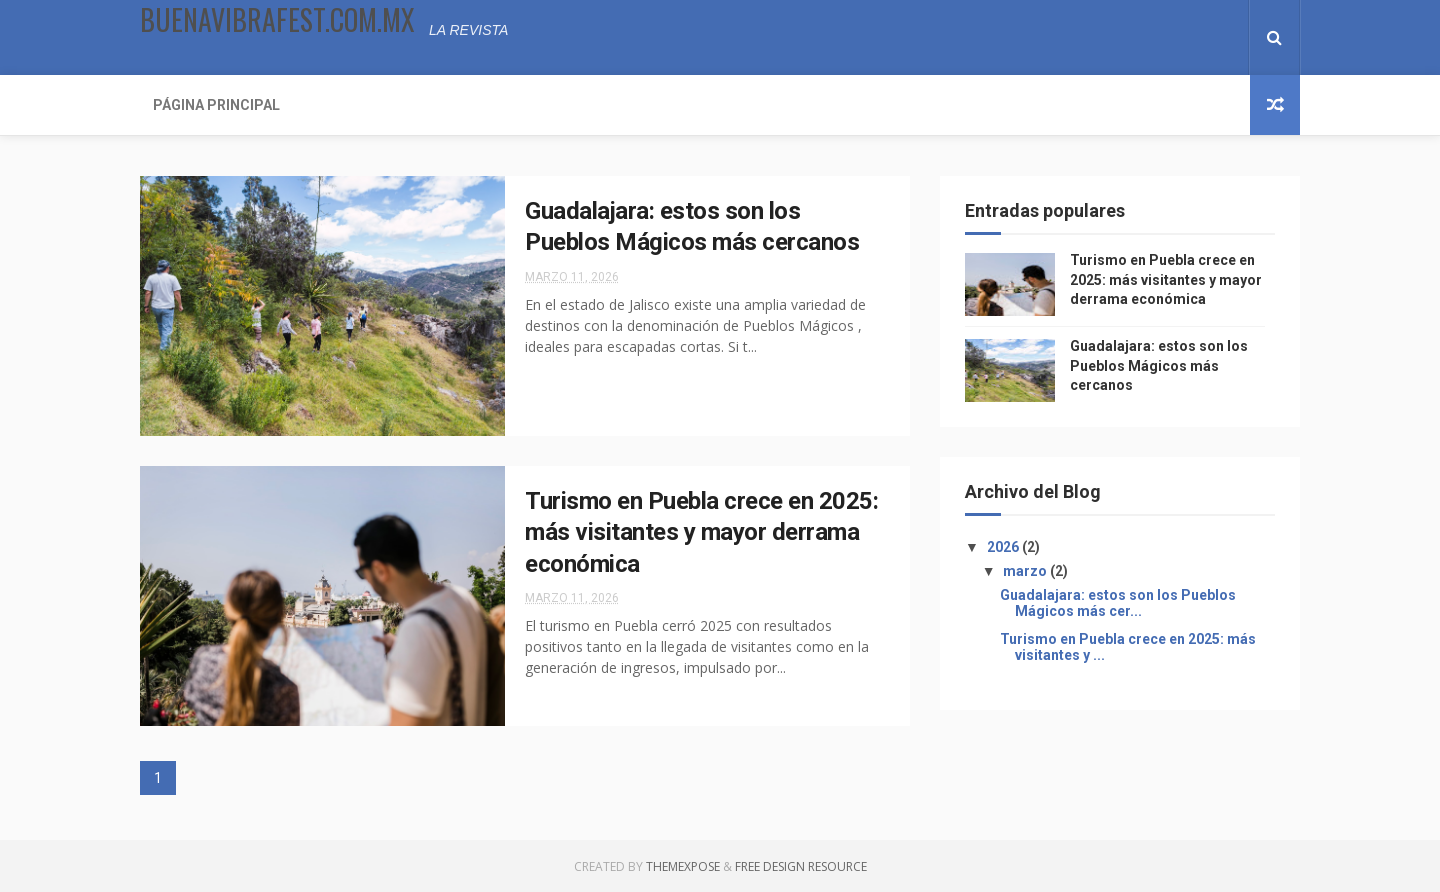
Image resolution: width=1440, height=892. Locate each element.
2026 (1004, 547)
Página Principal (216, 105)
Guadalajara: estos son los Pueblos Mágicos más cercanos (1159, 365)
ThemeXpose (683, 866)
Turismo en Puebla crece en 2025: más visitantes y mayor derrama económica (701, 532)
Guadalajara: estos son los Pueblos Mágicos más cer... (1118, 603)
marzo (1026, 571)
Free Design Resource (801, 866)
